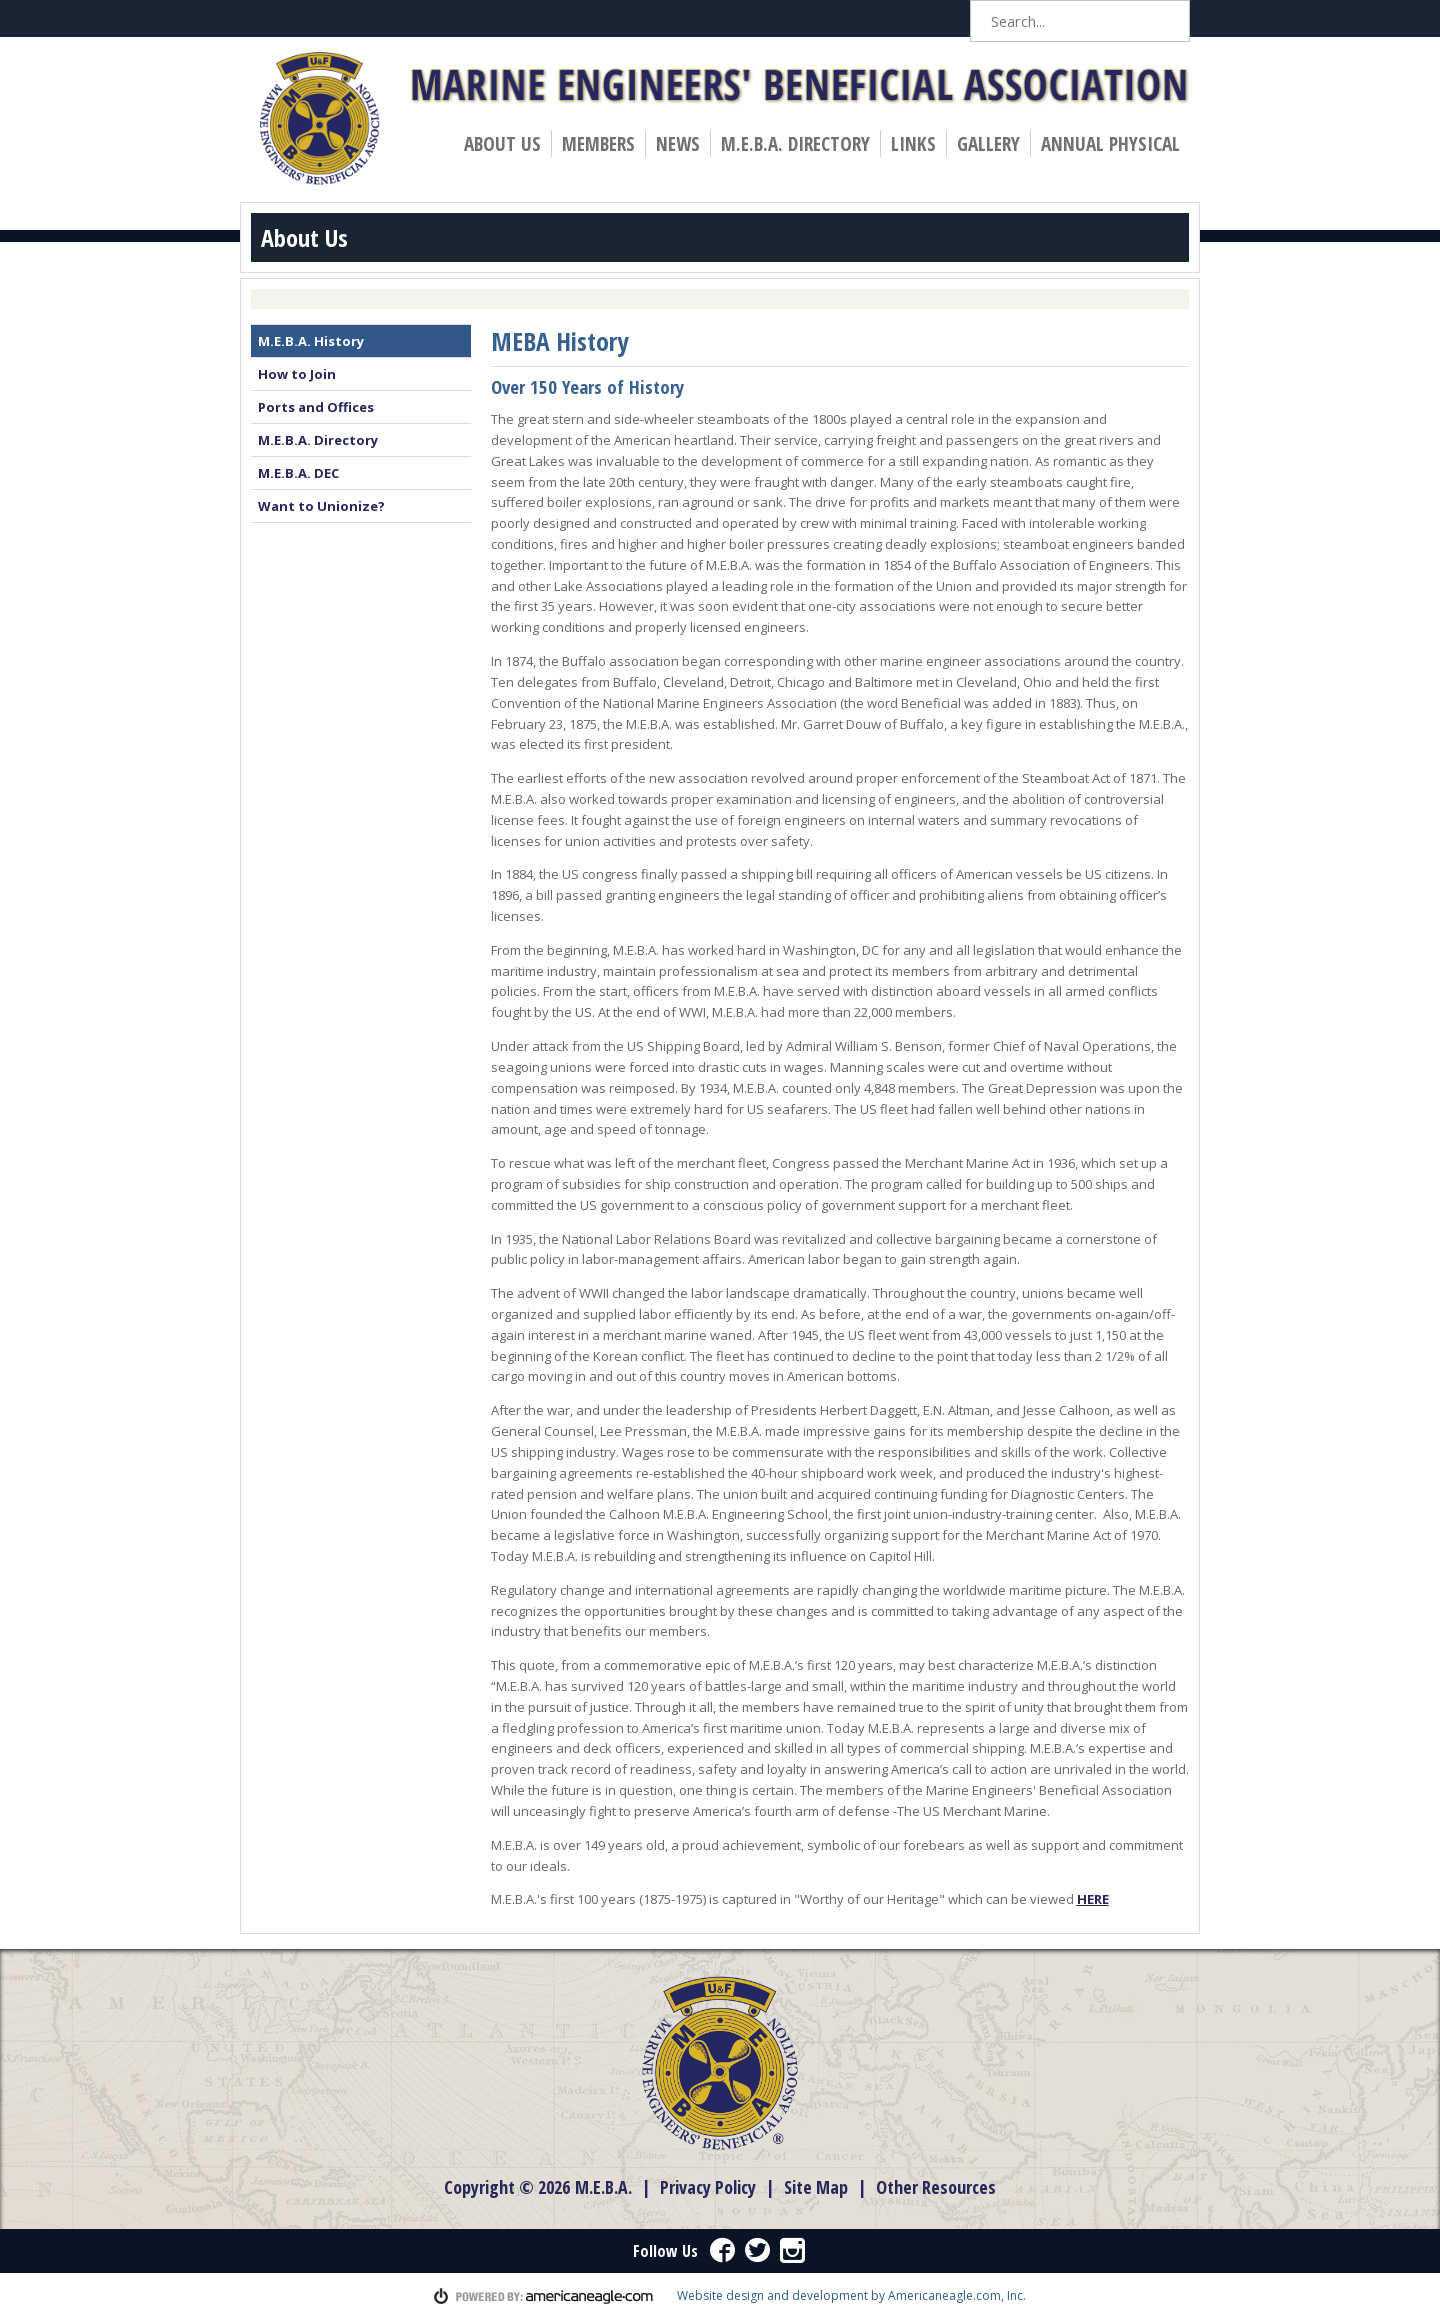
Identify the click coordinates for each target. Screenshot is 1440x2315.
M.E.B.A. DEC (298, 473)
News (682, 143)
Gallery (988, 143)
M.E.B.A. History (311, 341)
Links (913, 143)
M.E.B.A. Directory (795, 143)
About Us (507, 143)
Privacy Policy (708, 2187)
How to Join (297, 374)
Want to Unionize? (321, 506)
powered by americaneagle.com (543, 2296)
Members (603, 143)
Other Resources (936, 2187)
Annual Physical (1115, 143)
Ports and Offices (316, 407)
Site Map (816, 2187)
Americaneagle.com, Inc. (957, 2295)
